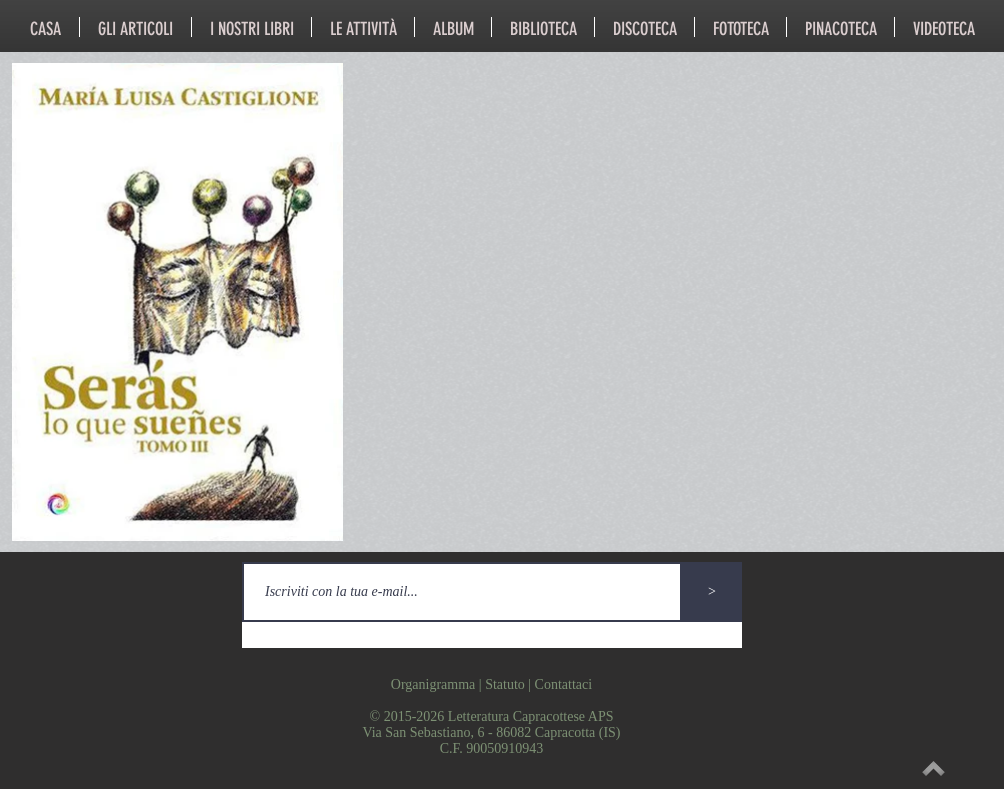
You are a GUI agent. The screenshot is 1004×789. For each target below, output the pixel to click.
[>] (712, 592)
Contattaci (564, 684)
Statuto (505, 684)
